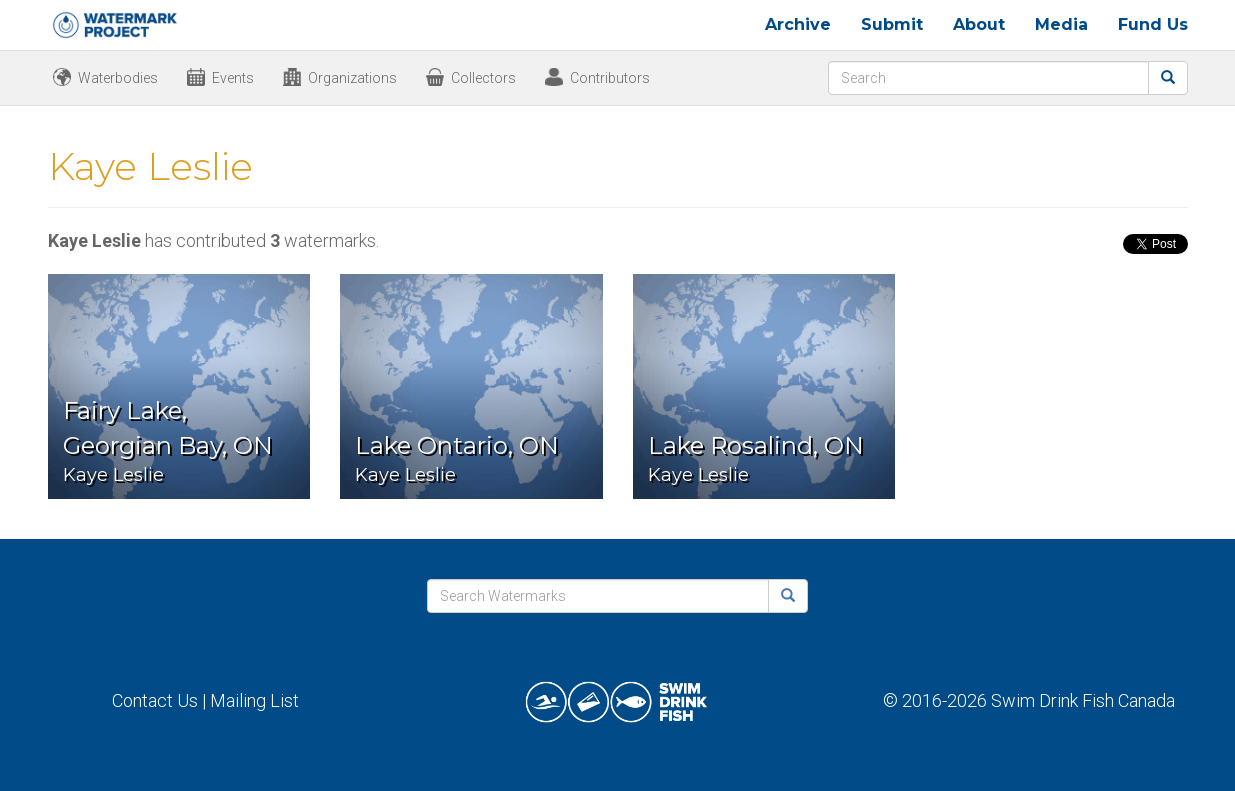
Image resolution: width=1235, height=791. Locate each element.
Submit (892, 24)
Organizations (352, 78)
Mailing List (254, 700)
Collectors (483, 78)
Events (233, 78)
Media (1061, 24)
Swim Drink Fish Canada (1083, 700)
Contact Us (155, 700)
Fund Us (1153, 24)
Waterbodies (118, 78)
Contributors (610, 78)
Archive (798, 24)
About (979, 24)
